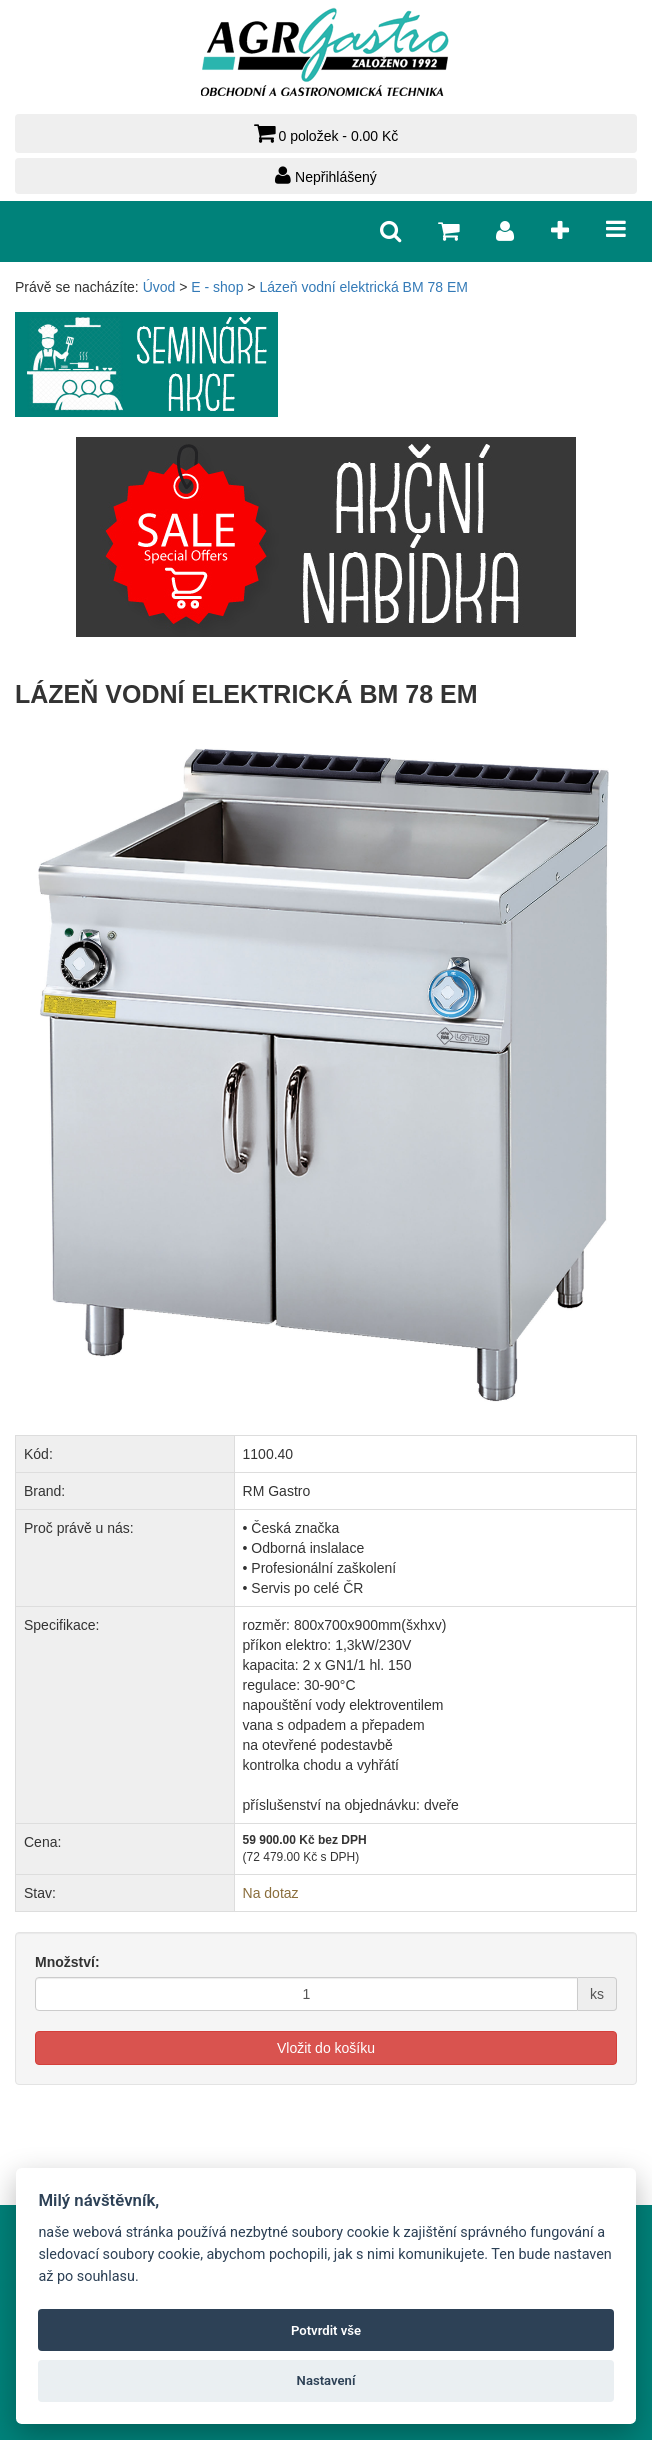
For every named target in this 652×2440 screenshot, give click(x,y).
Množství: (67, 1962)
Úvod (159, 287)
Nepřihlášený (326, 175)
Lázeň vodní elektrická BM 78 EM (363, 287)
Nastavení (326, 2380)
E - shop (217, 287)
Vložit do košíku (326, 2048)
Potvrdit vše (326, 2330)
